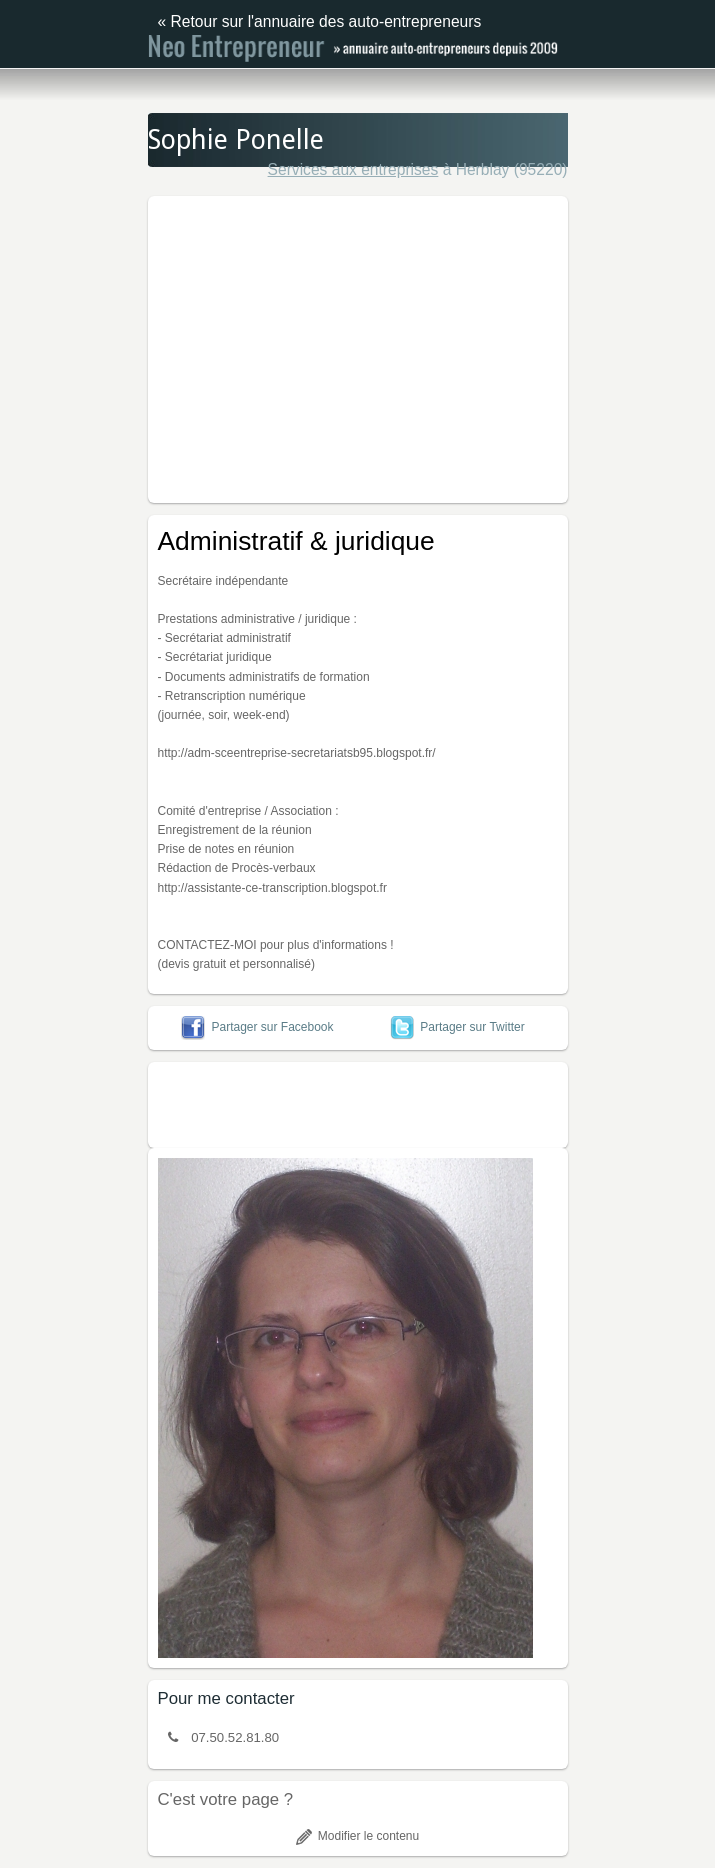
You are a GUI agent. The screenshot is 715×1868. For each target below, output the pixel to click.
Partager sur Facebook (257, 1027)
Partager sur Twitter (457, 1027)
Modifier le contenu (357, 1836)
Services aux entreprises (353, 169)
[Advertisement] (431, 346)
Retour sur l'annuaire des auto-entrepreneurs (326, 21)
